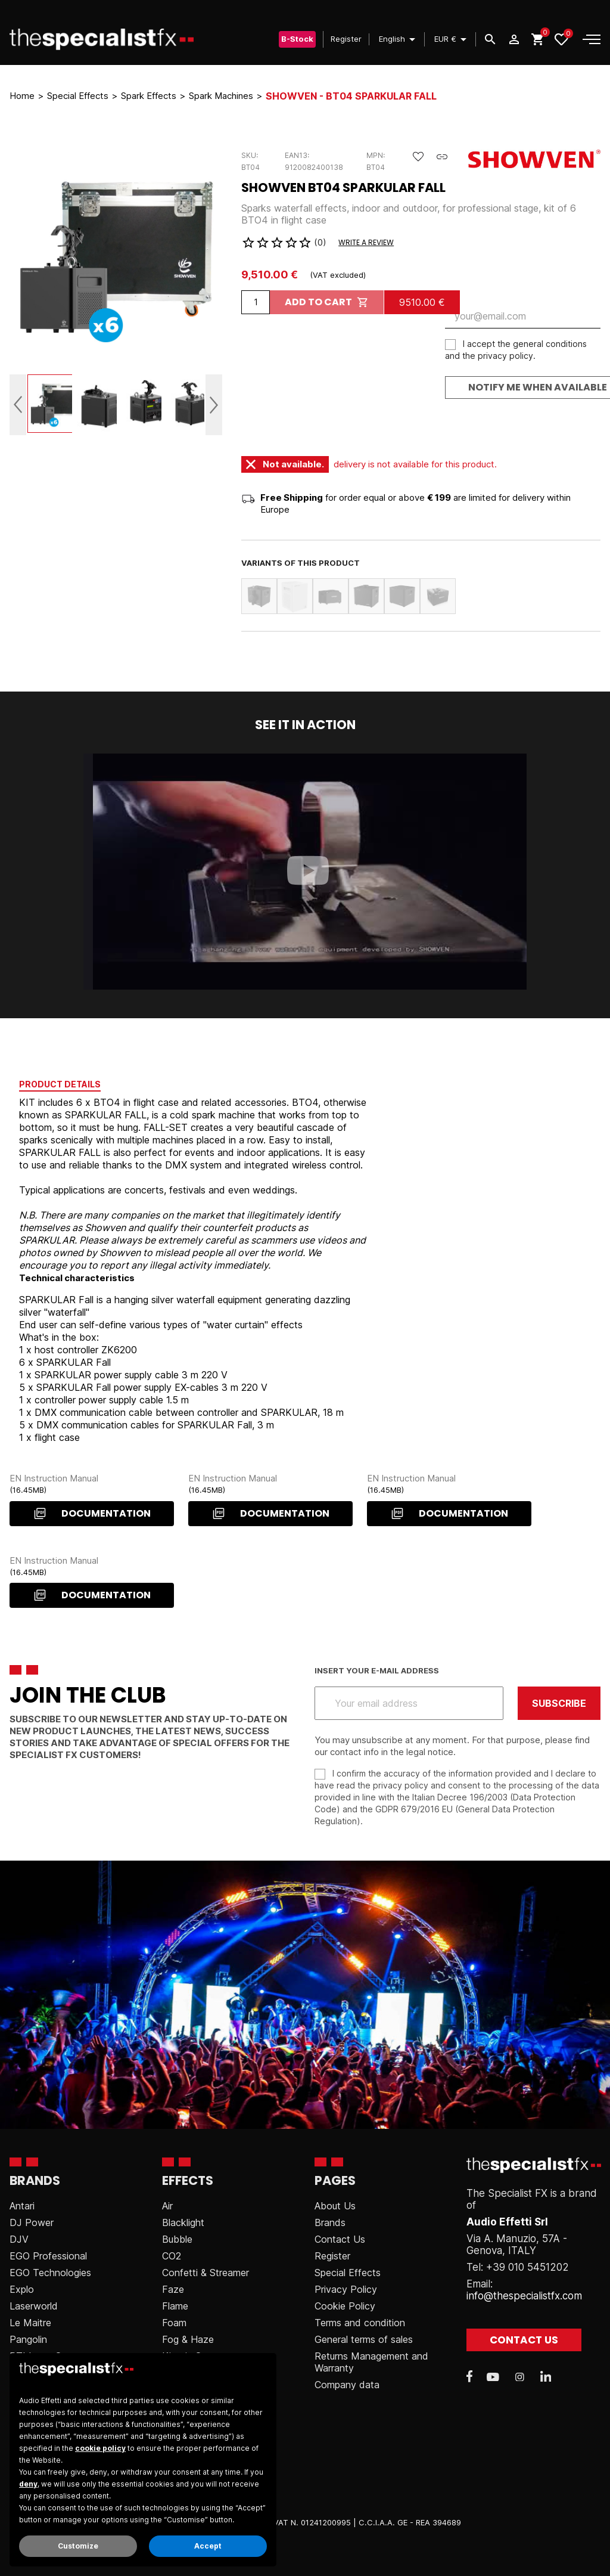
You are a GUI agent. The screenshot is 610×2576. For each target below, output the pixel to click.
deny (28, 2483)
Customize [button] (78, 2545)
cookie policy (100, 2448)
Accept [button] (208, 2545)
